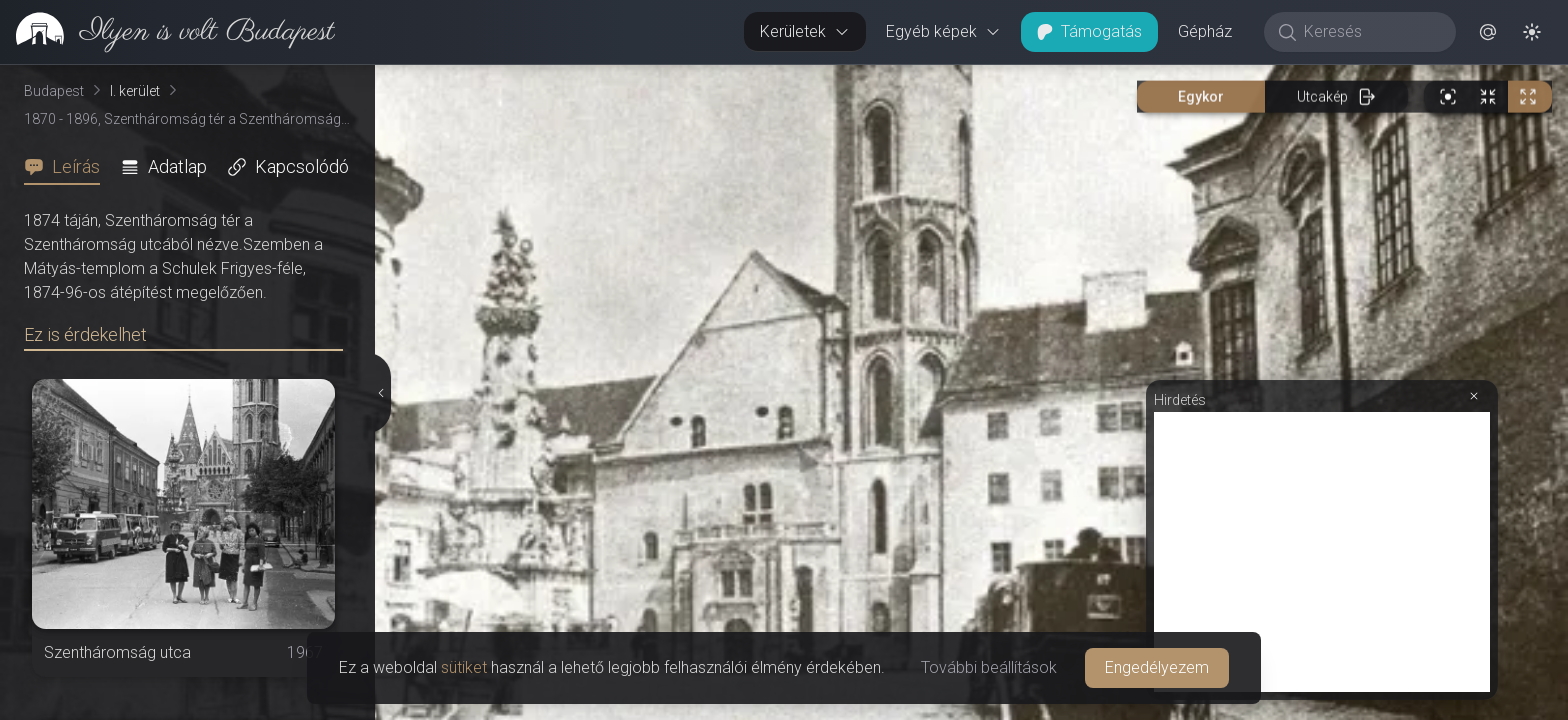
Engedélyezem (1157, 667)
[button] (1488, 32)
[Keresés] (1370, 32)
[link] (167, 32)
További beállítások (989, 667)
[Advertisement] (1322, 552)
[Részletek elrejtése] (382, 393)
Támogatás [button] (1089, 31)
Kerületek (805, 31)
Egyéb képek (943, 31)
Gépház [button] (1205, 31)
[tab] (68, 167)
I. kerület (135, 91)
